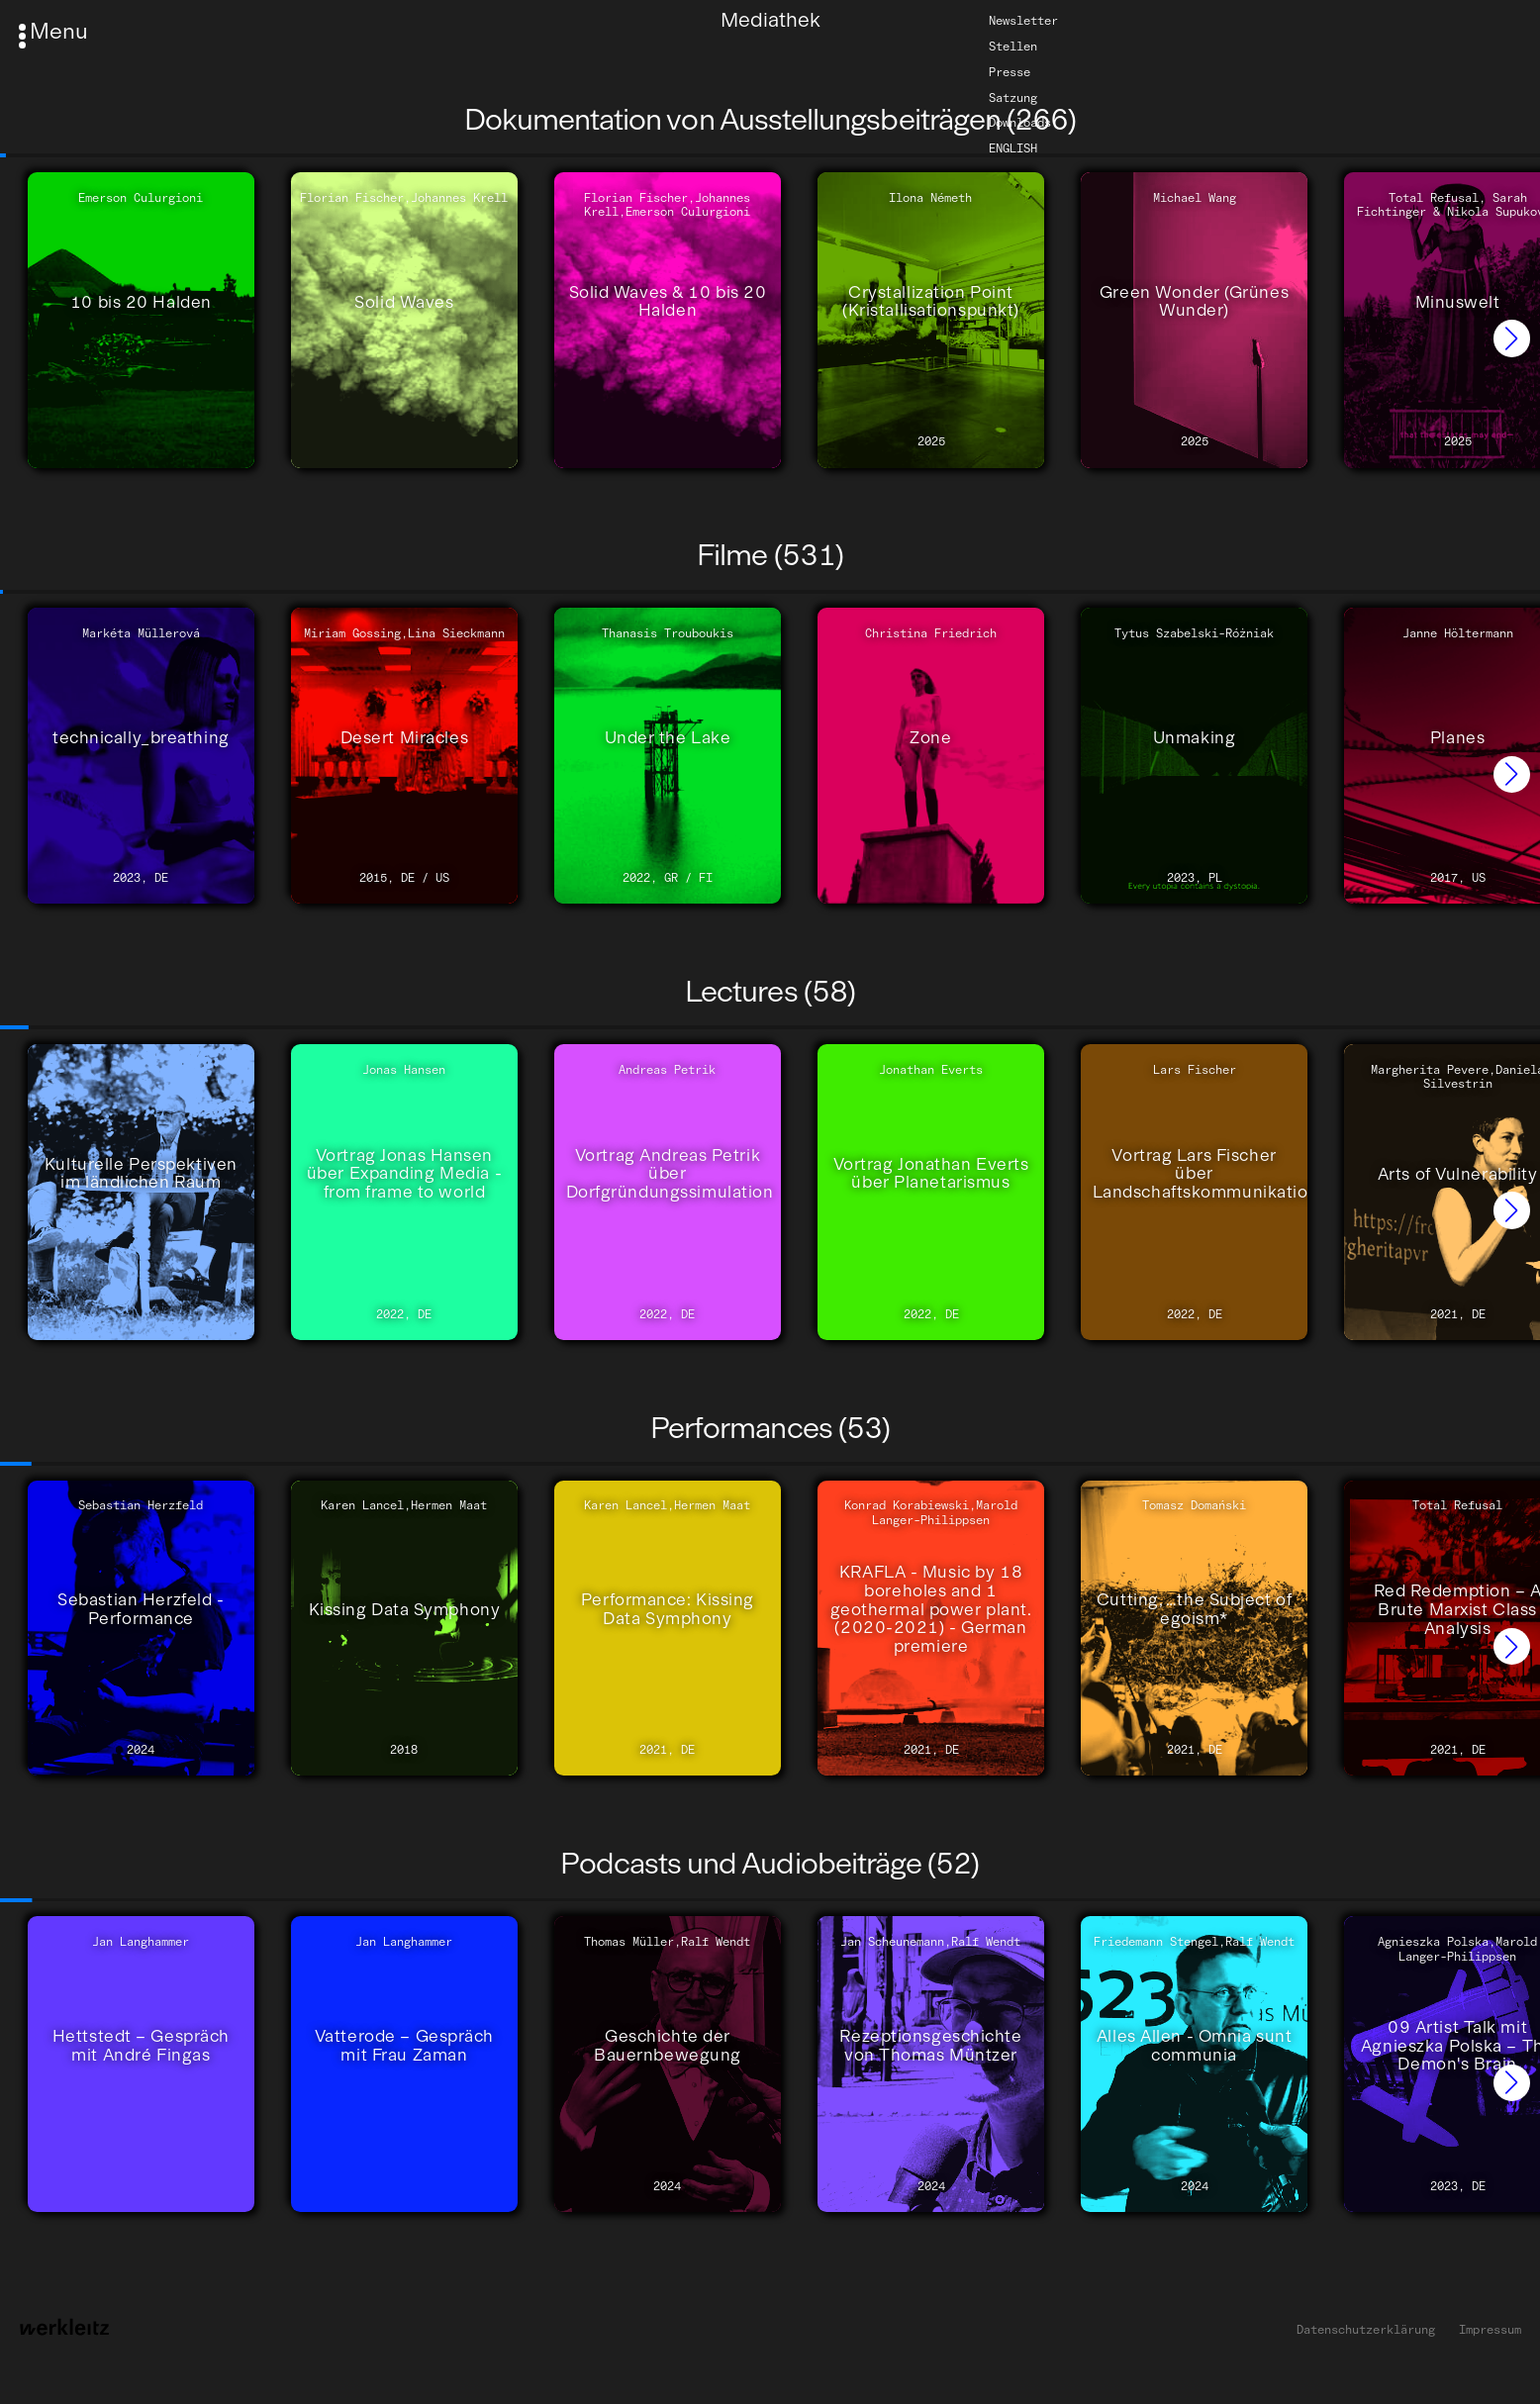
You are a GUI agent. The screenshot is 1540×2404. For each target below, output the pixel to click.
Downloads (1020, 123)
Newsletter (1023, 21)
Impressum (1490, 2330)
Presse (1009, 72)
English (1013, 148)
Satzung (1013, 97)
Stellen (1013, 46)
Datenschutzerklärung (1366, 2330)
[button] (1511, 338)
